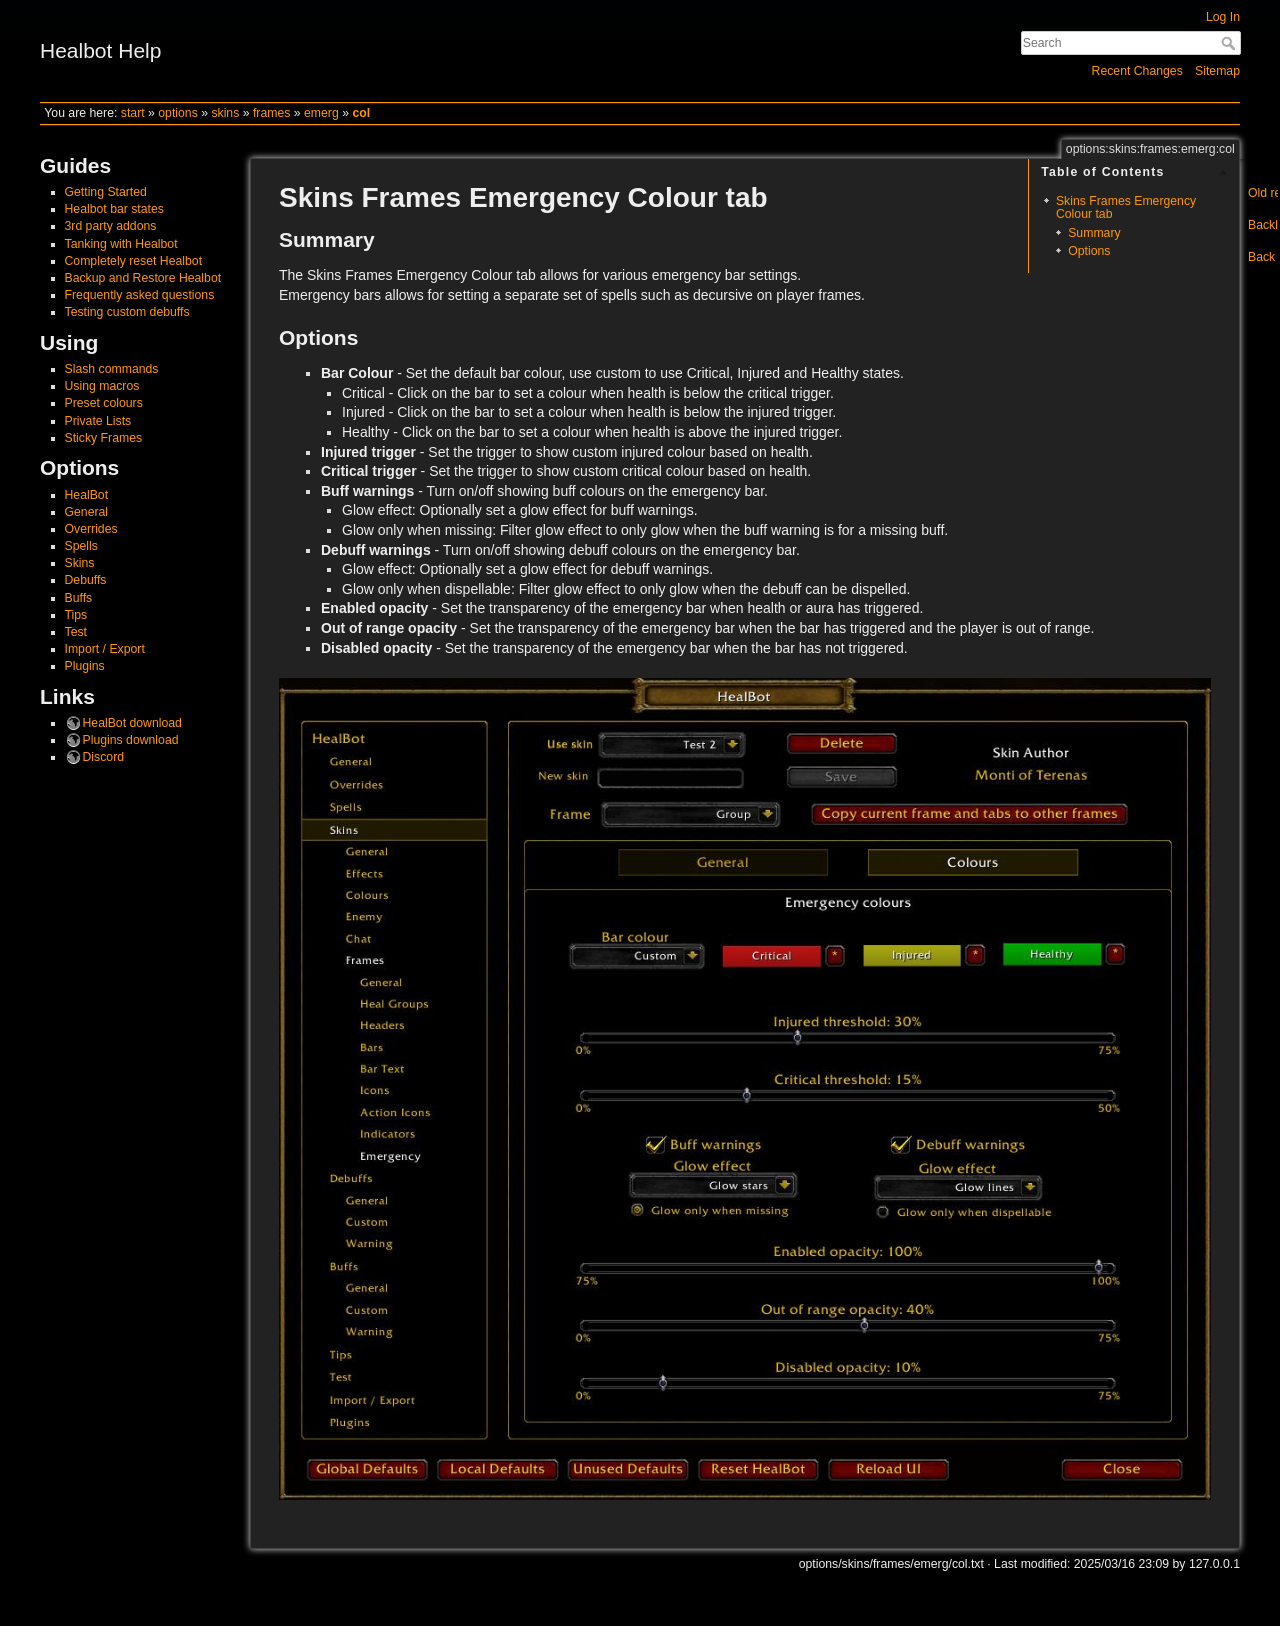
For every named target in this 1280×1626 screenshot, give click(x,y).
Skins (80, 563)
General (87, 512)
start (133, 113)
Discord (104, 757)
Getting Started (106, 192)
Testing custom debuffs (127, 312)
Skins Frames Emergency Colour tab (1126, 207)
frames (271, 113)
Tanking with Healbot (121, 244)
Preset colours (104, 403)
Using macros (102, 386)
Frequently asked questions (140, 295)
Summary (1094, 233)
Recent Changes (1137, 71)
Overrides (91, 529)
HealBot (87, 495)
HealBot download (132, 723)
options (178, 113)
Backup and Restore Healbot (143, 278)
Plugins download (131, 740)
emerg (321, 113)
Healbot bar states (114, 209)
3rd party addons (111, 226)
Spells (81, 546)
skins (225, 113)
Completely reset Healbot (134, 261)
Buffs (79, 598)
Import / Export (105, 649)
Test (76, 632)
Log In (1223, 17)
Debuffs (86, 580)
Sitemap (1217, 71)
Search (1230, 43)
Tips (76, 615)
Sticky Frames (104, 438)
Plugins (85, 666)
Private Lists (98, 421)
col (361, 113)
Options (1089, 251)
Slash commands (112, 369)
